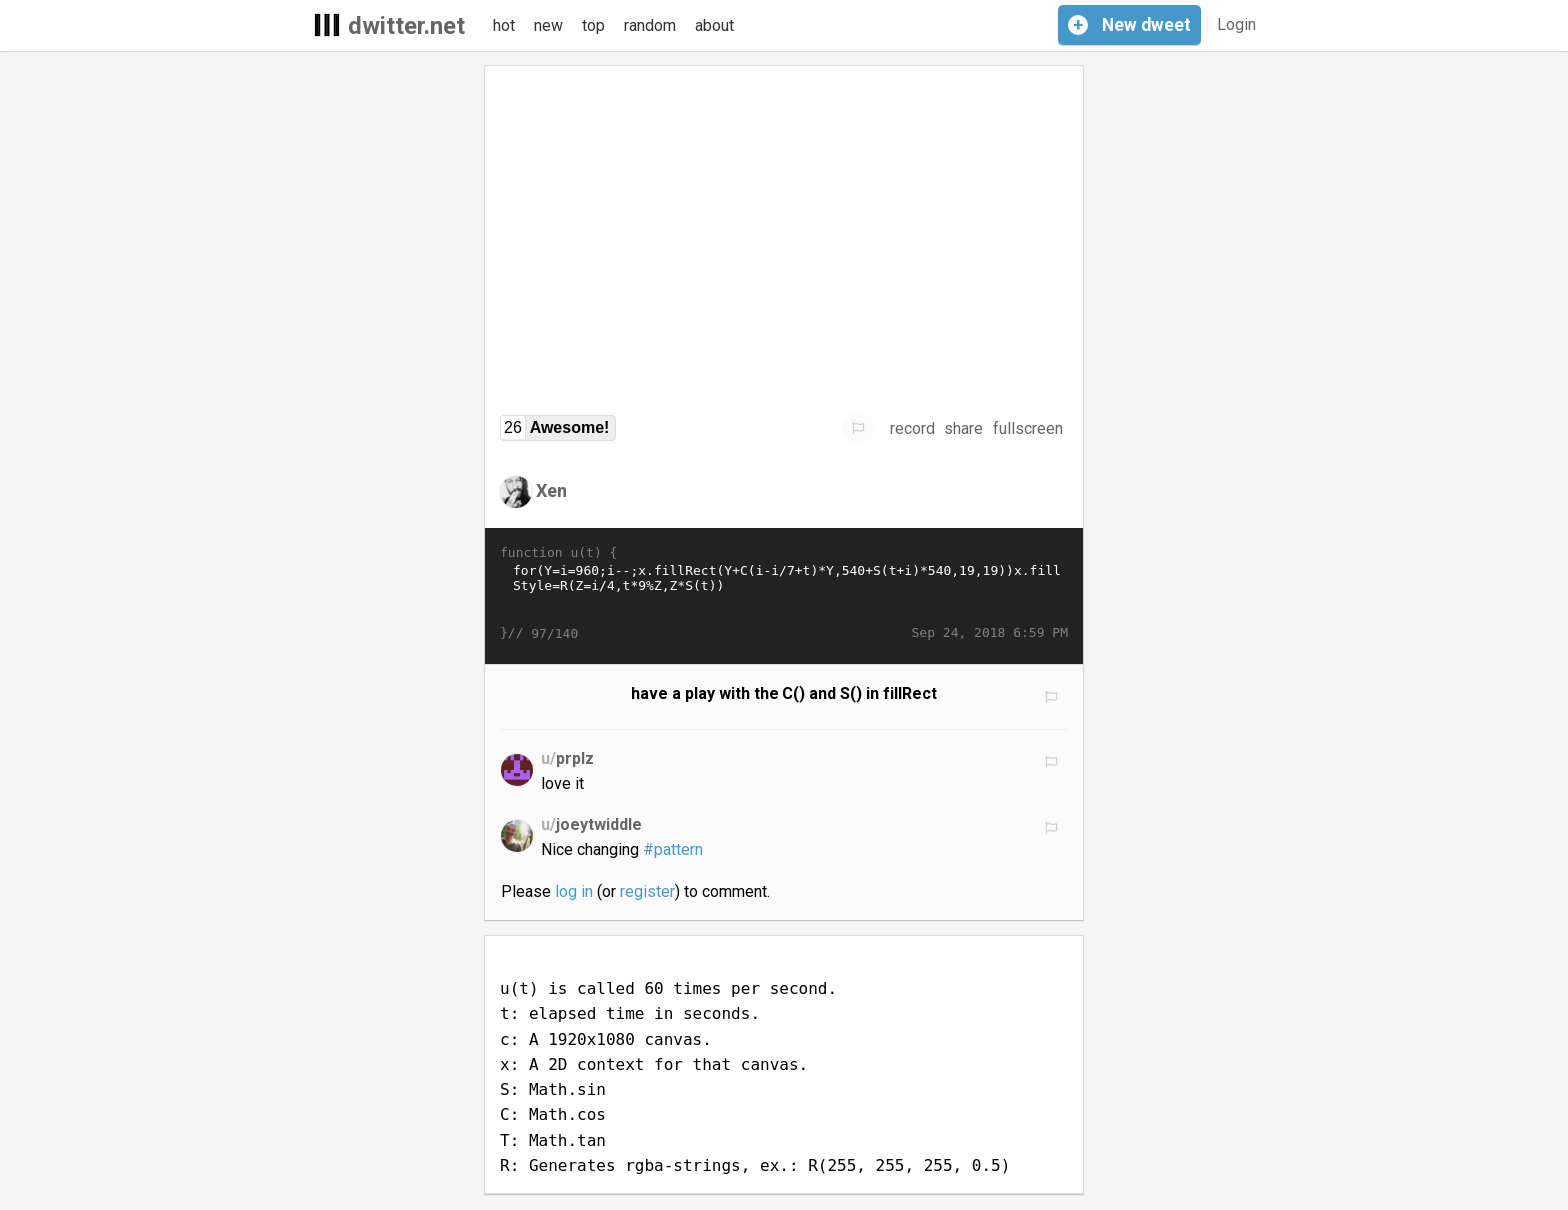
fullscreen (1028, 428)
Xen (551, 490)
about (714, 25)
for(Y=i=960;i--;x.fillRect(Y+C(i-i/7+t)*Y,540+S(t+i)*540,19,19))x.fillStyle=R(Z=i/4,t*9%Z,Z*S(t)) (784, 593)
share (963, 428)
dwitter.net (406, 26)
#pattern (673, 849)
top (593, 25)
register (647, 891)
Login (1236, 24)
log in (574, 891)
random (650, 25)
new (548, 25)
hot (504, 25)
